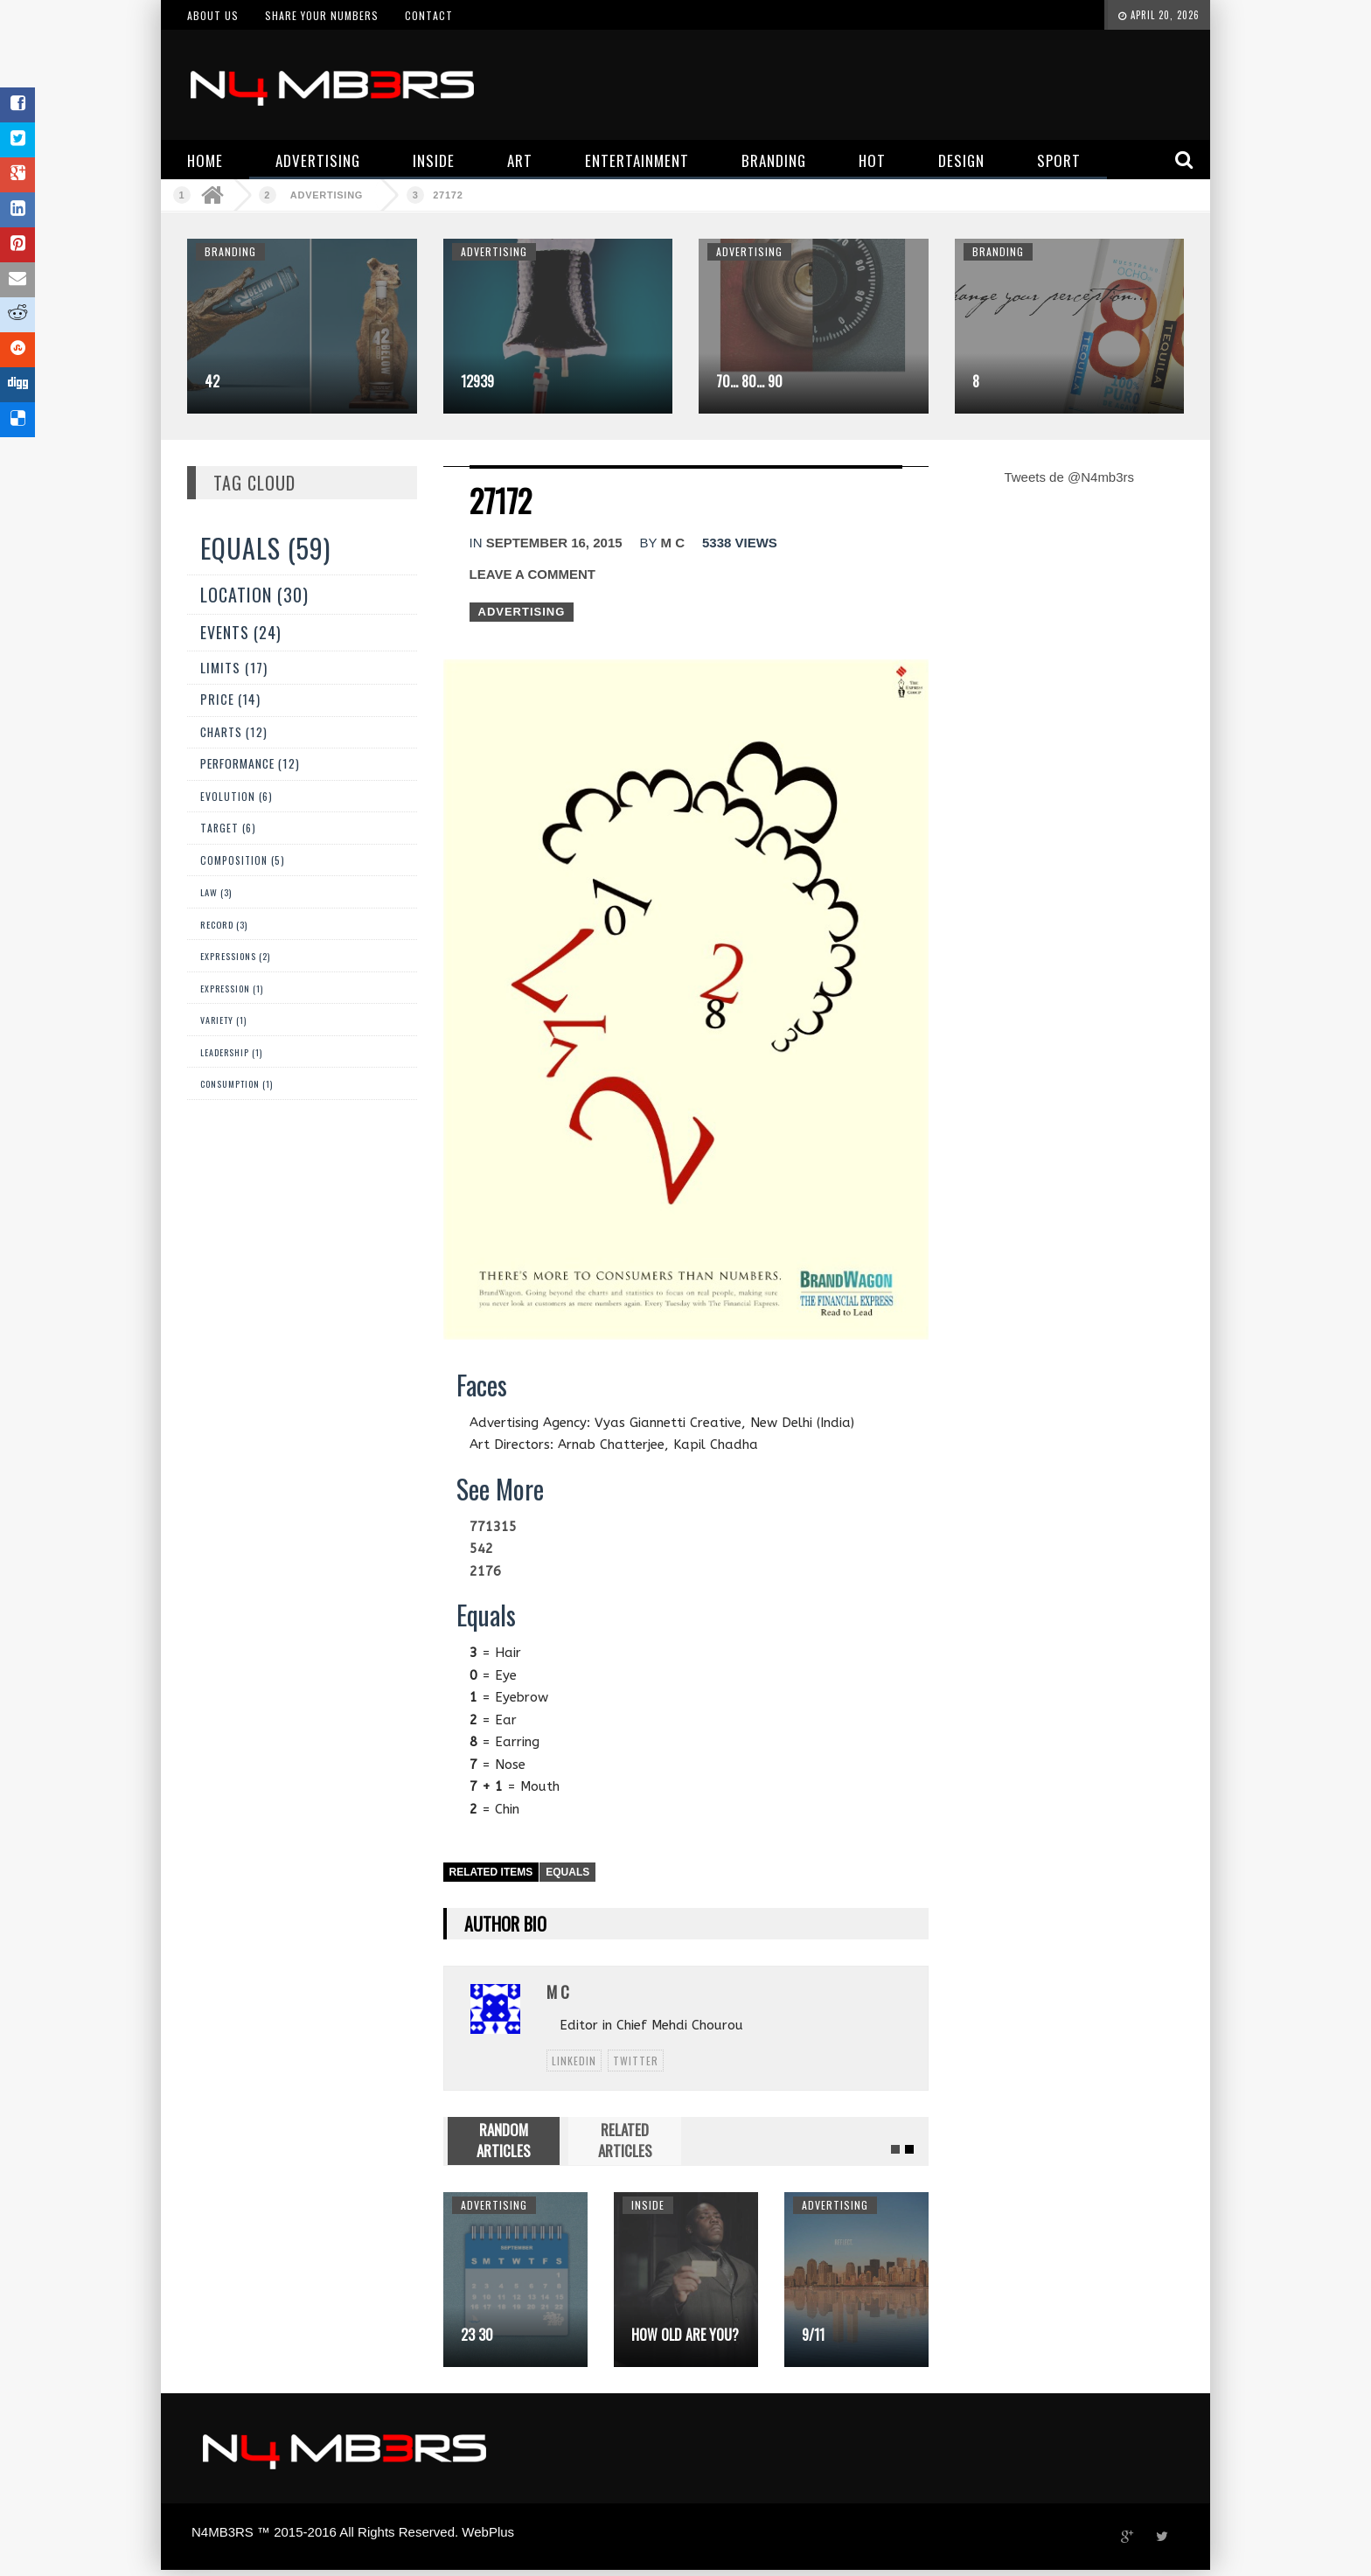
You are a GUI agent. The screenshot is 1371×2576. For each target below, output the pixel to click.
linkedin (574, 2060)
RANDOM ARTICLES (504, 2140)
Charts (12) (234, 732)
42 (212, 381)
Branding (230, 251)
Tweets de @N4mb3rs (1069, 477)
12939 (477, 381)
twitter (635, 2060)
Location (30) (254, 594)
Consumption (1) (236, 1083)
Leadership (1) (231, 1052)
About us (213, 15)
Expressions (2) (235, 956)
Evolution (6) (236, 796)
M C (672, 542)
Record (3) (223, 924)
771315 (493, 1527)
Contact (429, 15)
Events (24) (241, 632)
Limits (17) (234, 667)
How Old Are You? (685, 2334)
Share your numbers (322, 15)
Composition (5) (242, 860)
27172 (448, 195)
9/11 (813, 2334)
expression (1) (231, 988)
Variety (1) (223, 1020)
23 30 (477, 2334)
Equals (567, 1872)
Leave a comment (532, 574)
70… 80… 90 (749, 381)
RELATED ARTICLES (625, 2140)
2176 (485, 1571)
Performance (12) (250, 763)
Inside (648, 2204)
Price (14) (230, 699)
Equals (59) (265, 547)
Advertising (326, 195)
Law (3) (216, 892)
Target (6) (228, 827)
